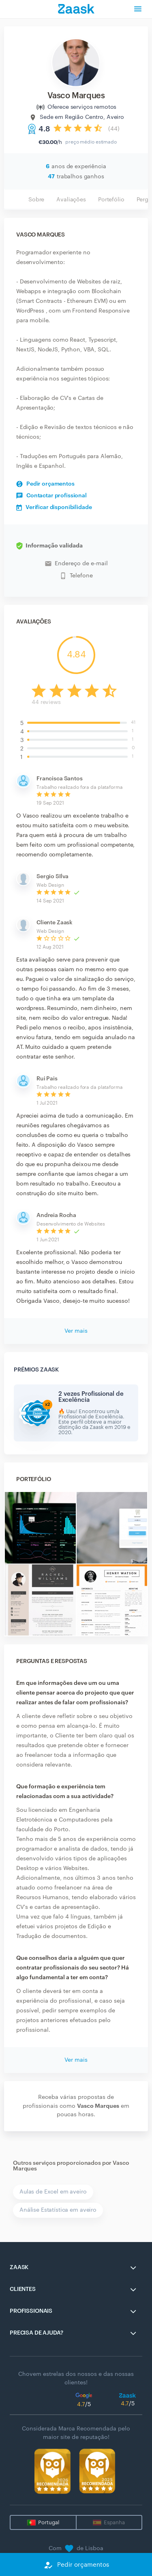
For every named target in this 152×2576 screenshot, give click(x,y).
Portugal (48, 2522)
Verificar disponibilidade (54, 507)
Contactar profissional (51, 495)
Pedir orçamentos (45, 484)
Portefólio (111, 200)
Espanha (114, 2522)
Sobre (36, 200)
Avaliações (71, 200)
